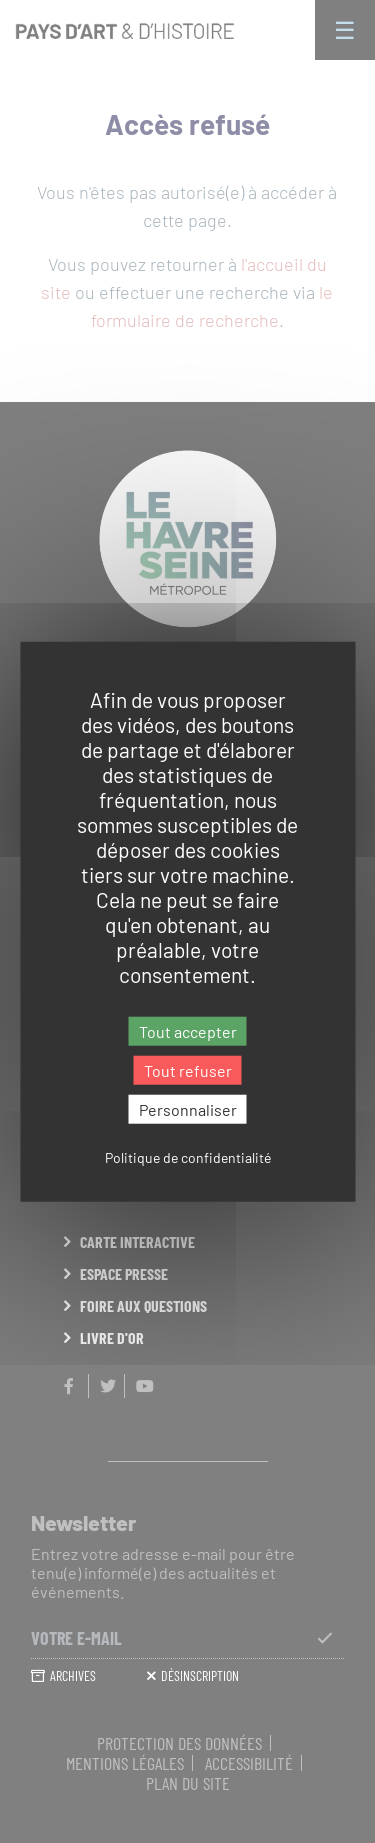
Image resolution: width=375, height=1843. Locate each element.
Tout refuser (188, 1069)
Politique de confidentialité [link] (188, 1157)
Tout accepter (188, 1030)
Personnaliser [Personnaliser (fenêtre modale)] (188, 1109)
